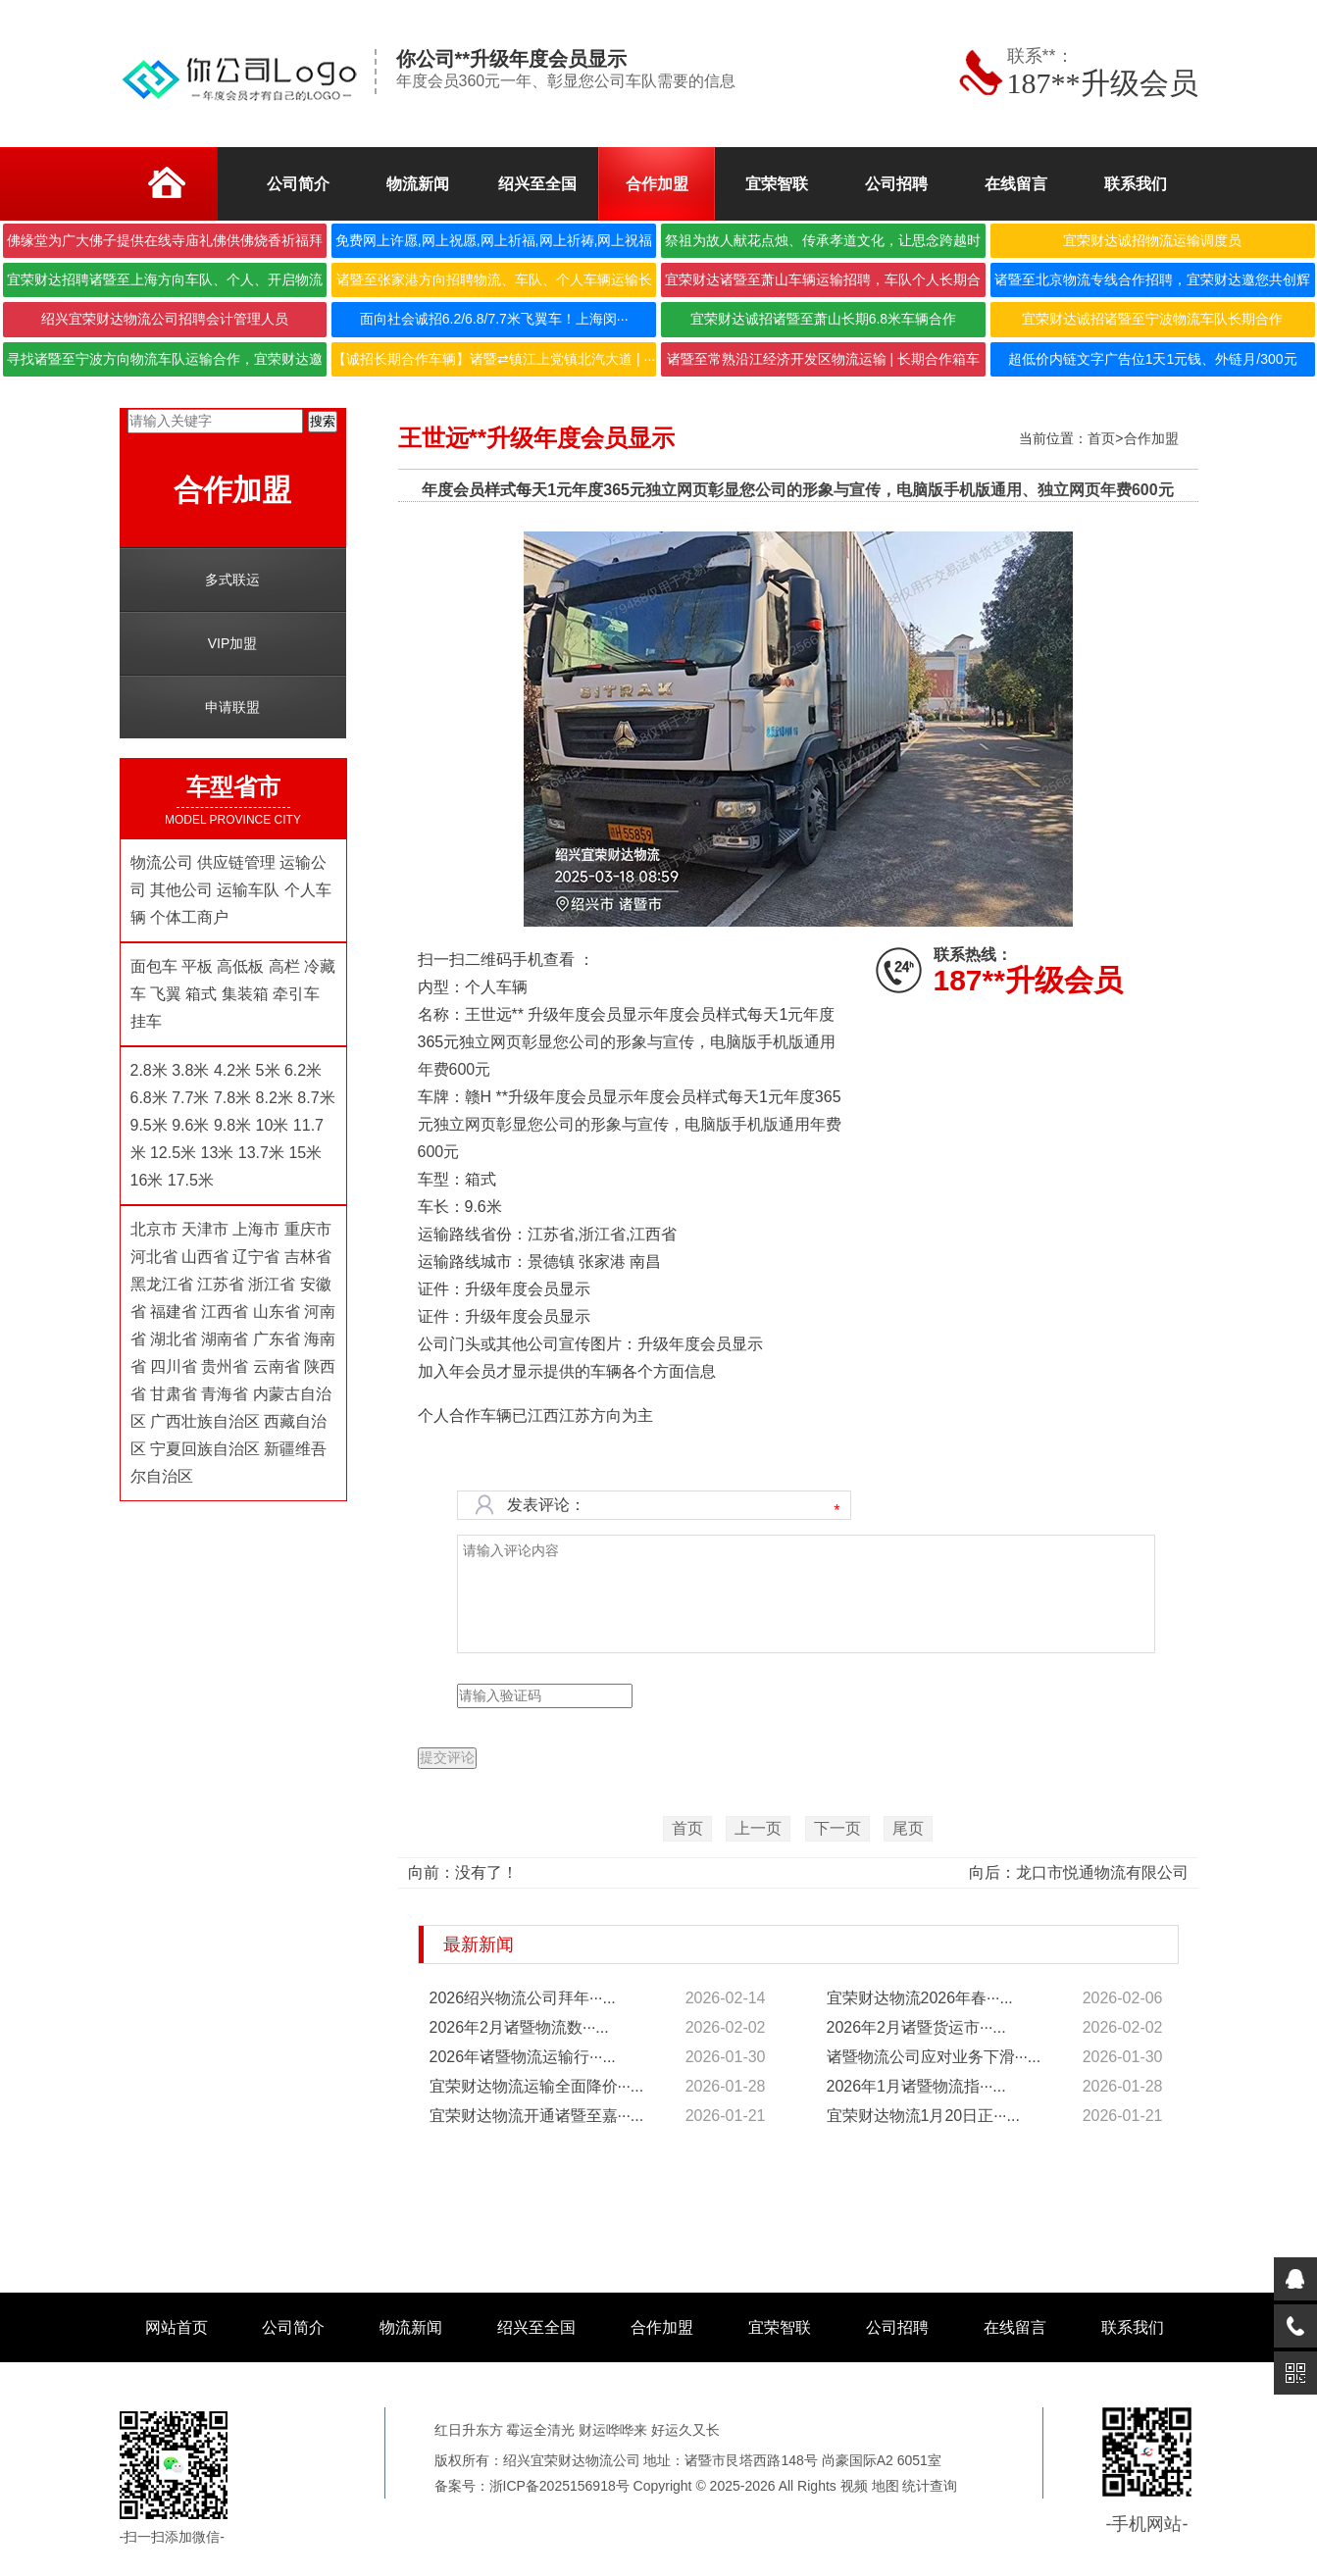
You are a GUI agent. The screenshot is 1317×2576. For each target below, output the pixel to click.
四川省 (173, 1366)
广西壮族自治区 (205, 1421)
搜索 (322, 421)
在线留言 (1015, 2327)
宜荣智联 (779, 2327)
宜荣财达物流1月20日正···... (923, 2115)
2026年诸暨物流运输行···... (523, 2056)
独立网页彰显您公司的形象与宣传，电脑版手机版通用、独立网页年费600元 (909, 489)
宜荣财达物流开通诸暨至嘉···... (537, 2115)
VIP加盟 (233, 643)
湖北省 (175, 1339)
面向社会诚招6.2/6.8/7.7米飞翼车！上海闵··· (494, 319)
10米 (272, 1125)
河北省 (153, 1256)
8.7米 (315, 1097)
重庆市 (307, 1229)
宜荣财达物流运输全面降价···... (537, 2086)
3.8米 (190, 1070)
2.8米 (149, 1070)
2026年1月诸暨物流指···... (916, 2086)
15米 (305, 1152)
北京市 (153, 1229)
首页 (1101, 438)
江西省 (224, 1311)
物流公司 (161, 862)
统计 (916, 2486)
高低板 (240, 966)
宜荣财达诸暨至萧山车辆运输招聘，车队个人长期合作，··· (823, 284)
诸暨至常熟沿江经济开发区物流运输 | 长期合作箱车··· (823, 364)
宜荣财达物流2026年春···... (920, 1998)
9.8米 (232, 1125)
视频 (854, 2486)
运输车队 (248, 890)
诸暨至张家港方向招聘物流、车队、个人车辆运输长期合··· (494, 284)
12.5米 (173, 1152)
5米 (268, 1070)
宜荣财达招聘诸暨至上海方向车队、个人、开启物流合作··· (165, 284)
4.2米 (232, 1070)
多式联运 (232, 579)
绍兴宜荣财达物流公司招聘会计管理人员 (164, 319)
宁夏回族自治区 (205, 1448)
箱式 (201, 993)
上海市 (255, 1229)
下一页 (837, 1828)
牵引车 (296, 993)
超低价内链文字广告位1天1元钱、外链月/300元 (1152, 359)
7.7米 (190, 1097)
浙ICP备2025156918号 (559, 2486)
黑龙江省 (161, 1284)
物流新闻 (411, 2327)
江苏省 (220, 1284)
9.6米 (190, 1125)
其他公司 (181, 890)
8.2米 (274, 1097)
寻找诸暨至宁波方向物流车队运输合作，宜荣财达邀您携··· (165, 364)
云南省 (276, 1366)
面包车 (153, 966)
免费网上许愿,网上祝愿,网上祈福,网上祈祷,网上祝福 (494, 240)
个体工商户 (189, 917)
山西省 (204, 1256)
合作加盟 (1151, 438)
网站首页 (176, 2327)
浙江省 (271, 1284)
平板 (197, 966)
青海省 (224, 1394)
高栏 (284, 966)
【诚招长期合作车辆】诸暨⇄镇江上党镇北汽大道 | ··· (493, 359)
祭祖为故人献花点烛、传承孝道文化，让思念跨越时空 (823, 245)
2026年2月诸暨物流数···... (519, 2027)
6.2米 (303, 1070)
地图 (885, 2486)
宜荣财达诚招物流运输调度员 (1152, 240)
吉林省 (307, 1256)
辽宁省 (255, 1256)
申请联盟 (232, 707)
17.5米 (191, 1180)
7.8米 (232, 1097)
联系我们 (1132, 2327)
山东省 (276, 1311)
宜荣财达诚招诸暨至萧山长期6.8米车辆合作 (823, 319)
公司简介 (293, 2327)
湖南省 (224, 1339)
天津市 (204, 1229)
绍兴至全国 (536, 2327)
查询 (943, 2486)
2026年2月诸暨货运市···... (916, 2027)
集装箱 (245, 993)
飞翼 (165, 993)
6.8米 (149, 1097)
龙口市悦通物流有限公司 (1102, 1872)
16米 (147, 1180)
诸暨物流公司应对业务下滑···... (934, 2056)
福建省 (173, 1311)
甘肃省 (173, 1394)
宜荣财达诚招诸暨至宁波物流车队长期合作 (1152, 319)
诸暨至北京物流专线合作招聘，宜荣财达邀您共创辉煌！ (1152, 284)
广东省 (276, 1339)
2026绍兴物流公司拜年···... (523, 1998)
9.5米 (149, 1125)
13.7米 (261, 1152)
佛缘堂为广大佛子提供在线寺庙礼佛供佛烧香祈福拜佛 (165, 245)
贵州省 (224, 1366)
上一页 (758, 1828)
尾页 (908, 1828)
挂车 (146, 1021)
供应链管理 (236, 862)
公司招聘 (897, 2327)
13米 (217, 1152)
